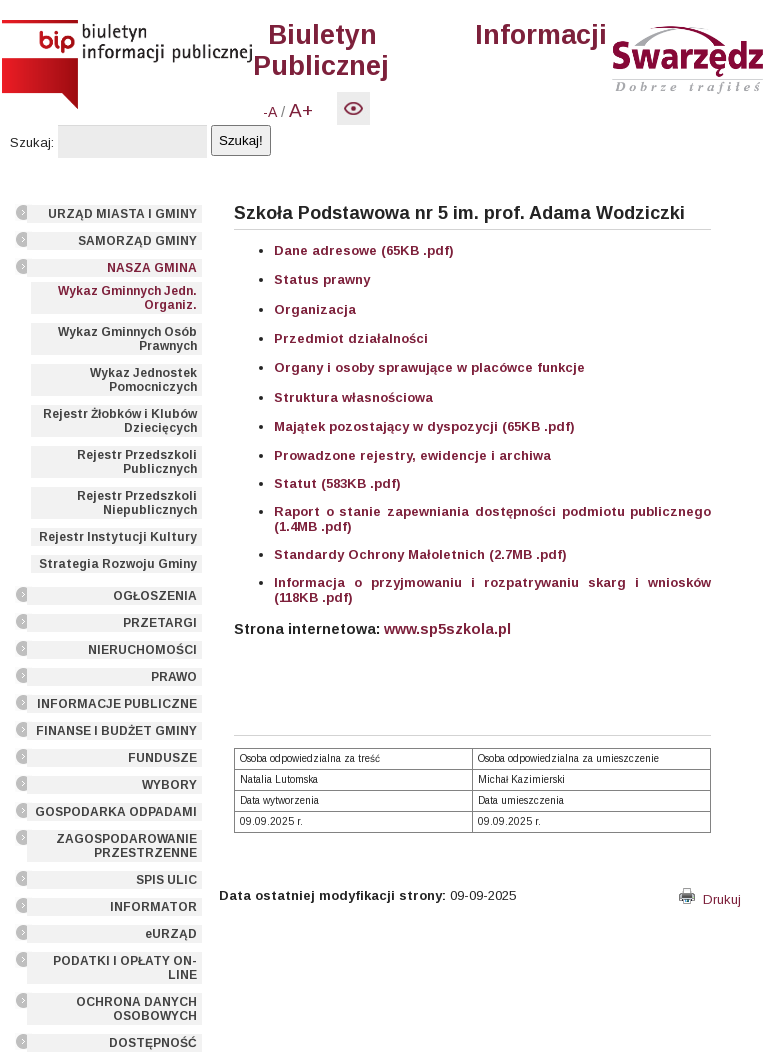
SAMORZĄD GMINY (137, 241)
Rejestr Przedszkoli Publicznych (137, 462)
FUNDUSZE (162, 758)
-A (270, 112)
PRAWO (174, 677)
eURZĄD (171, 934)
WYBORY (169, 785)
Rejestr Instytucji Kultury (118, 537)
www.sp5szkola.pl (447, 629)
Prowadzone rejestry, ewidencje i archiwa (412, 455)
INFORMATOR (153, 907)
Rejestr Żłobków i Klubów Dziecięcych (120, 421)
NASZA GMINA (152, 268)
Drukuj (710, 899)
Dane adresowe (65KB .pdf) (364, 250)
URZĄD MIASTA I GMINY (122, 214)
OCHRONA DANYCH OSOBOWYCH (136, 1009)
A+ (301, 110)
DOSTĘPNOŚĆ (153, 1043)
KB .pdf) (326, 597)
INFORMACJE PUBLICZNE (117, 704)
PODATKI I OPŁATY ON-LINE (125, 968)
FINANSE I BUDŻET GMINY (116, 731)
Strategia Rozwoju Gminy (118, 564)
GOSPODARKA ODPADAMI (116, 812)
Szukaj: (32, 142)
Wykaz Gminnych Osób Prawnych (127, 339)
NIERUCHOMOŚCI (142, 650)
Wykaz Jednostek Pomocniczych (143, 380)
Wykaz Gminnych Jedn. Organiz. (127, 298)
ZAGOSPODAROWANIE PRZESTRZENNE (126, 846)
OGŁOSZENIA (155, 596)
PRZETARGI (160, 623)
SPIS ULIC (166, 880)
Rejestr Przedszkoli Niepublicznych (137, 503)
